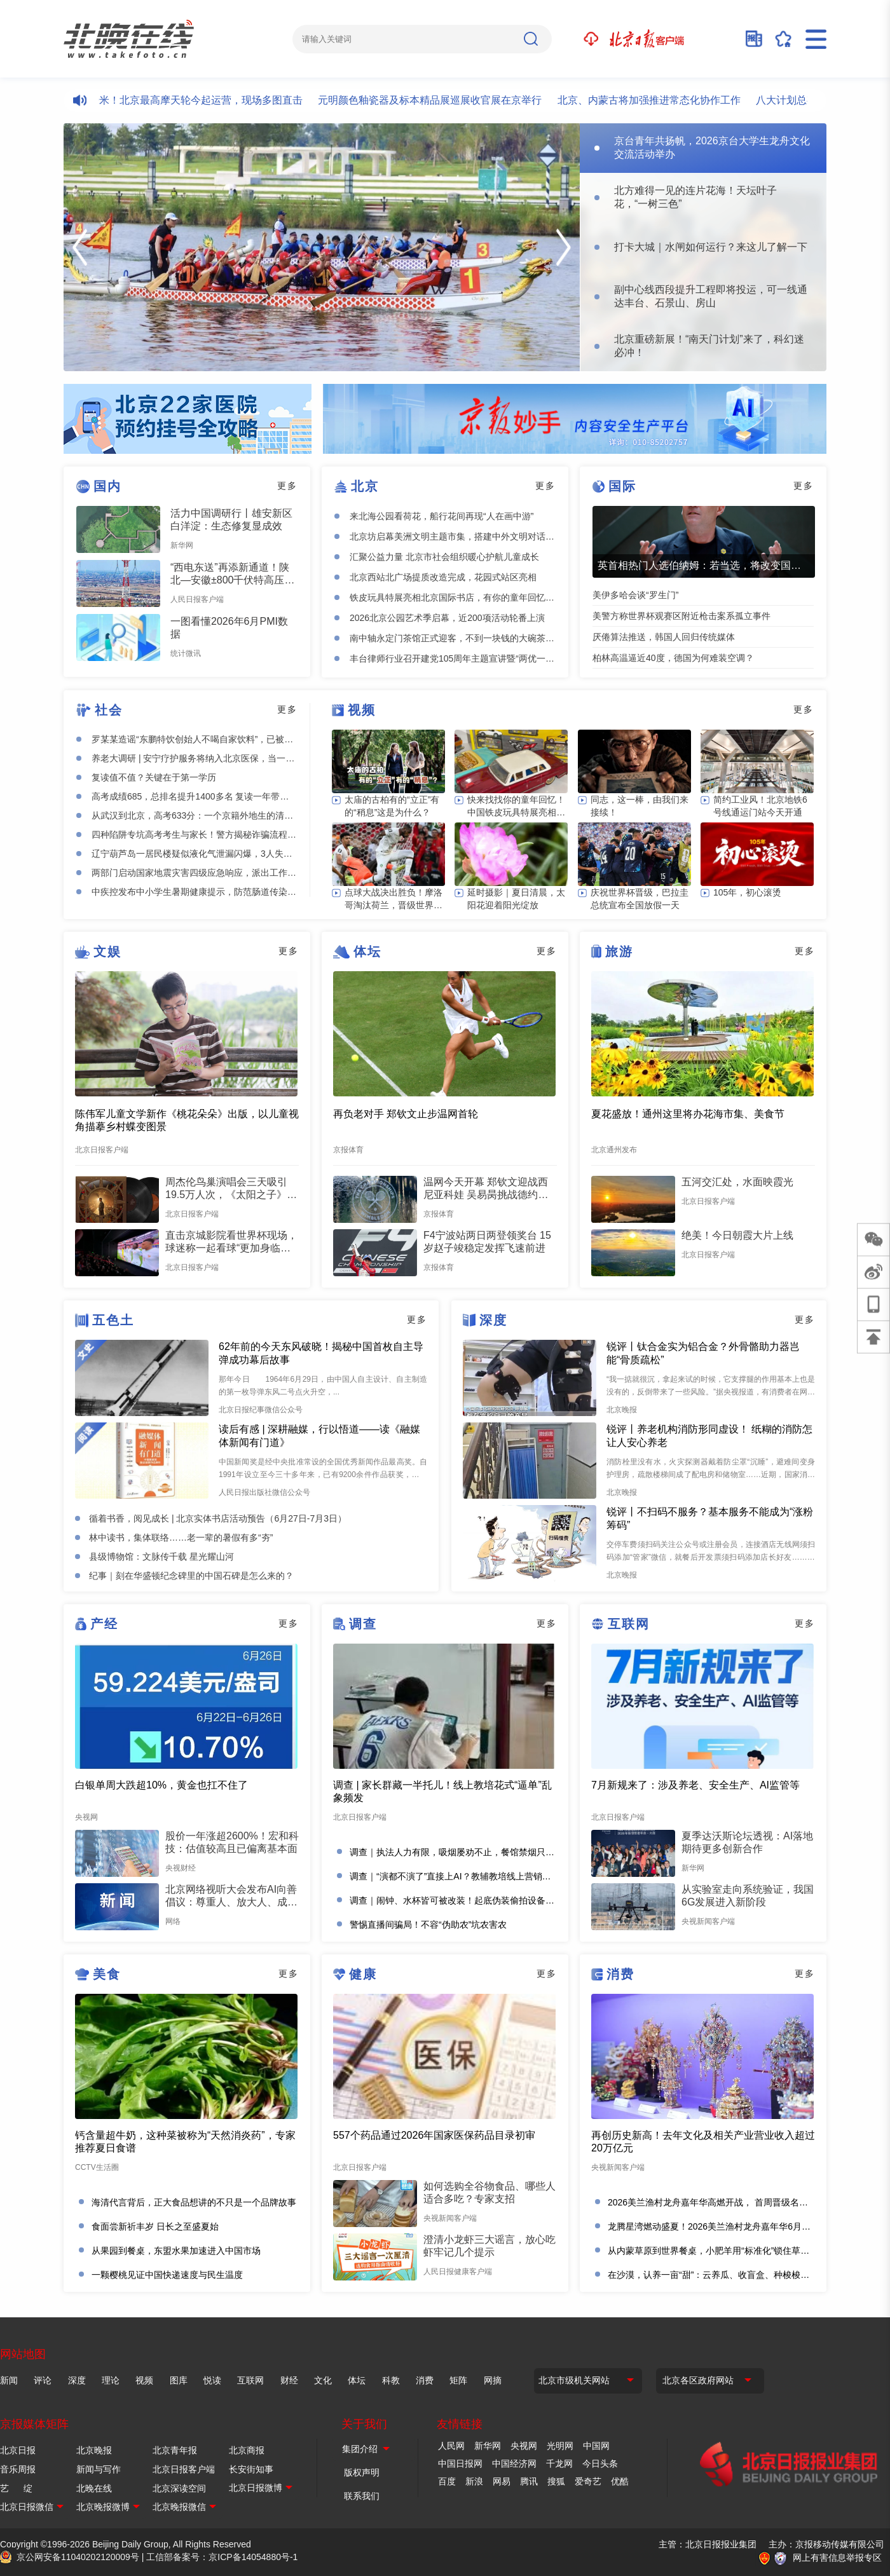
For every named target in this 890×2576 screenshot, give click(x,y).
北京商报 (246, 2450)
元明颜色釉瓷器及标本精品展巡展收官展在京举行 (442, 100)
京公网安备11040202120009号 (78, 2557)
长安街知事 (251, 2469)
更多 (287, 485)
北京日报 (18, 2450)
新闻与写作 (98, 2469)
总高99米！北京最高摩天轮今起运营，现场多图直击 (197, 100)
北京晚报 (94, 2450)
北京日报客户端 (184, 2469)
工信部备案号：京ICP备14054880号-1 (222, 2557)
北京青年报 (175, 2450)
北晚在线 (94, 2488)
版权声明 (362, 2472)
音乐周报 (18, 2469)
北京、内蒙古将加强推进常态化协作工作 (661, 100)
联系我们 (362, 2496)
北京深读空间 (179, 2488)
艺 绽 (16, 2488)
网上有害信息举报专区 (837, 2557)
